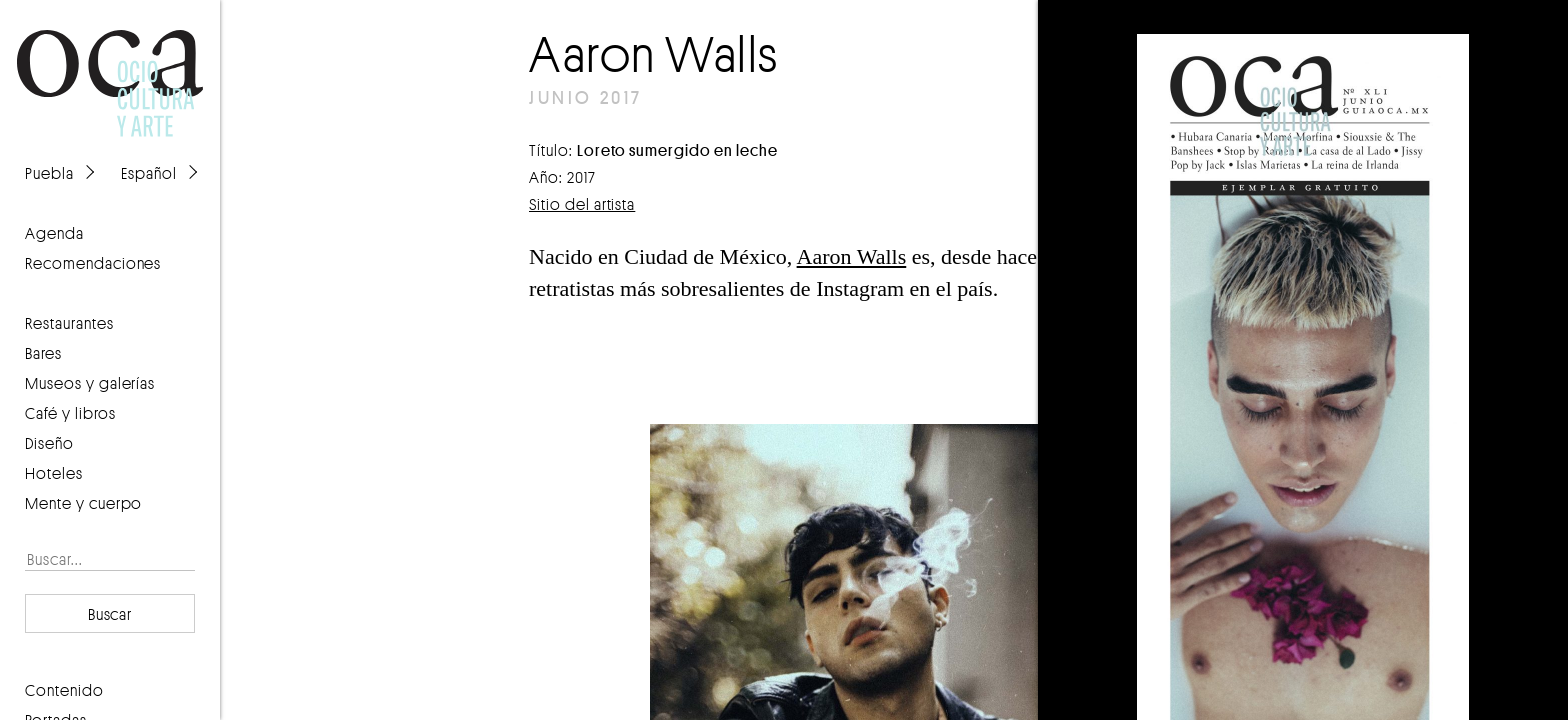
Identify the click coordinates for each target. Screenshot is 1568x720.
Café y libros (70, 413)
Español (149, 173)
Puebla (49, 173)
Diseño (49, 443)
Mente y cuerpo (83, 503)
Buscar (110, 614)
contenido (64, 690)
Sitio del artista (582, 204)
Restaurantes (69, 323)
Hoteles (54, 473)
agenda (54, 233)
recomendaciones (93, 263)
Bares (43, 353)
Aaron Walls (852, 256)
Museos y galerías (90, 383)
